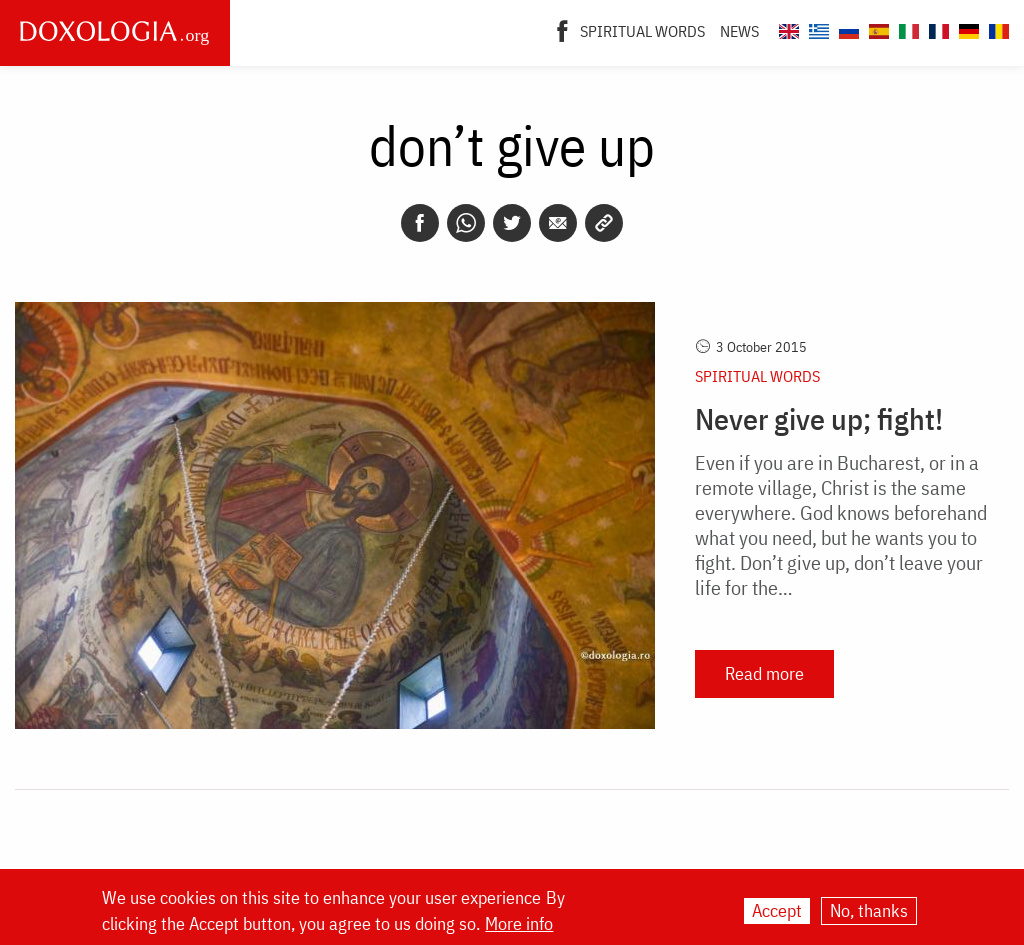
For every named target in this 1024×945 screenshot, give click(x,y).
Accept (777, 911)
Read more (764, 673)
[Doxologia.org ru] (846, 28)
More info (519, 925)
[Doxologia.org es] (876, 28)
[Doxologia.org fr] (936, 28)
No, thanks (869, 911)
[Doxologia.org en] (786, 28)
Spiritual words (642, 31)
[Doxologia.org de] (966, 28)
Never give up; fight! (819, 419)
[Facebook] (562, 29)
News (739, 31)
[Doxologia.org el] (816, 28)
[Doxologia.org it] (906, 28)
